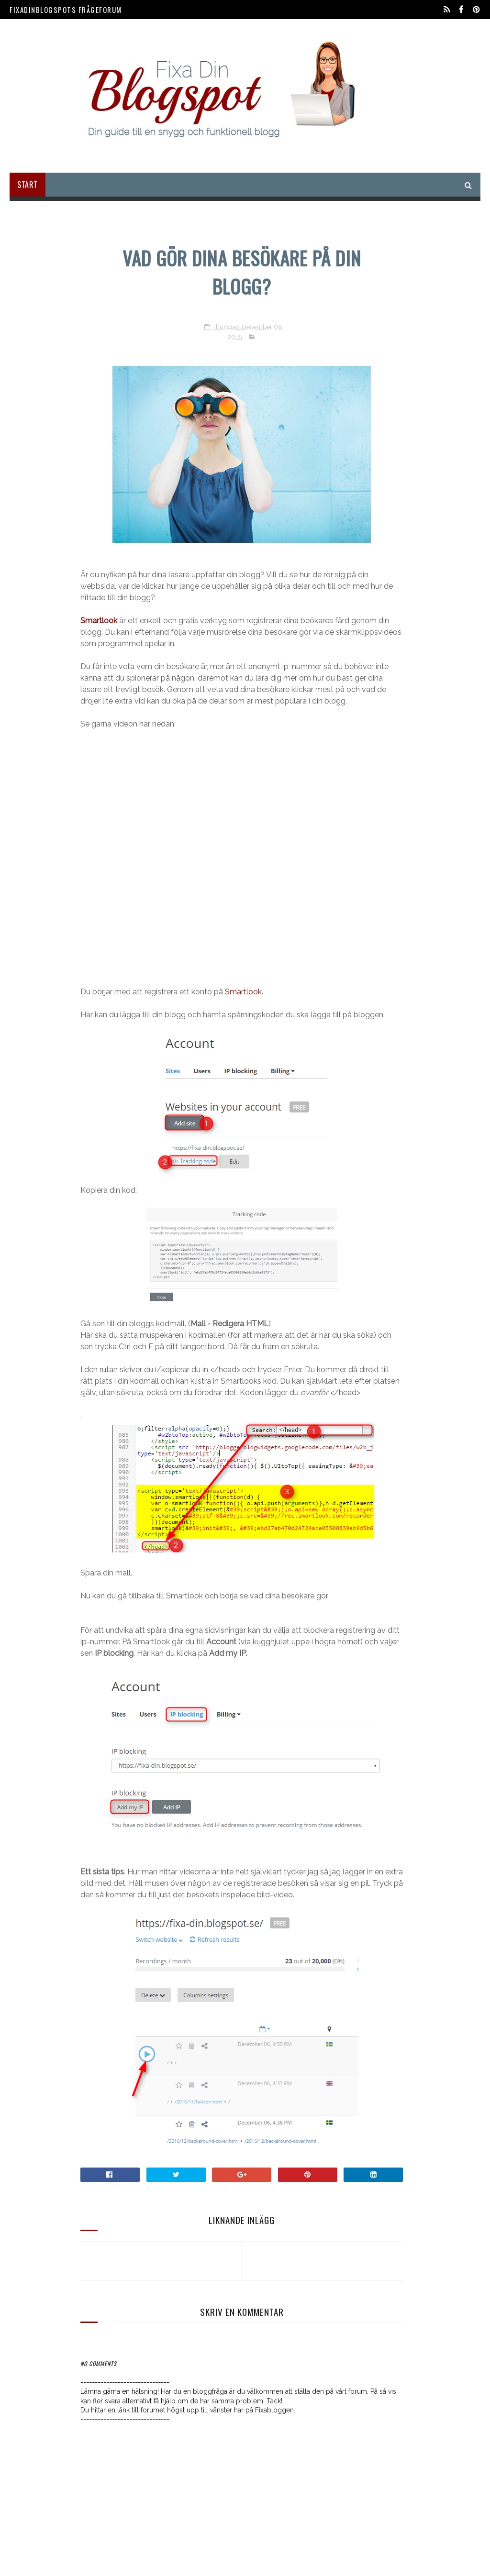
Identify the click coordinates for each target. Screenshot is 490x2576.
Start (27, 184)
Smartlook (243, 991)
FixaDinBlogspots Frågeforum (66, 9)
